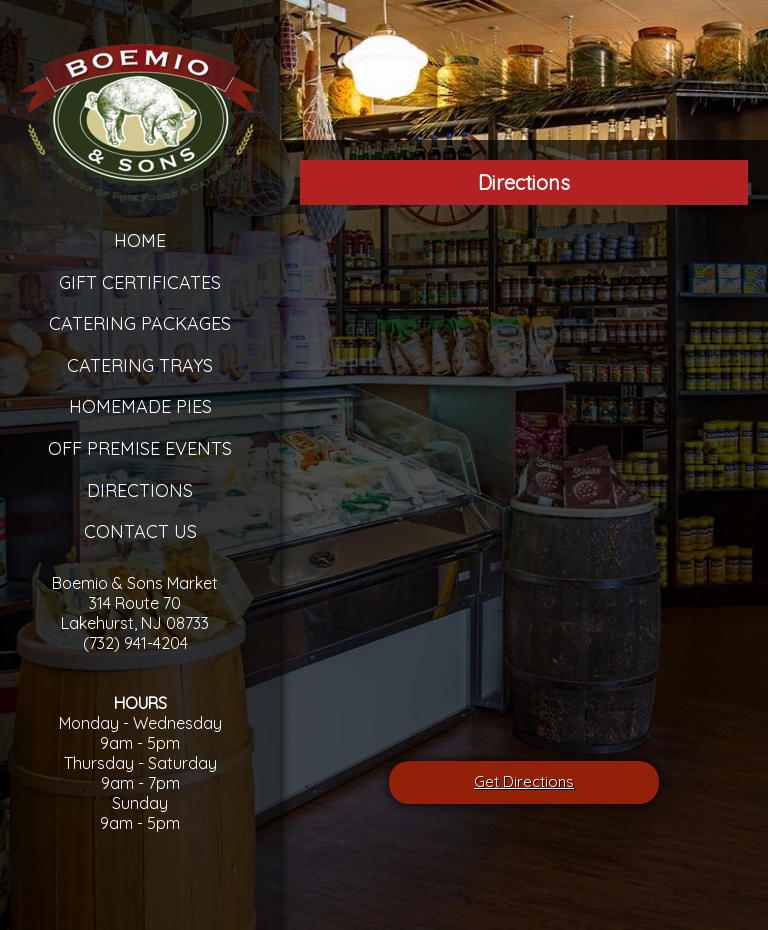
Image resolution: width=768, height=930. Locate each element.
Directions (140, 490)
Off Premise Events (140, 448)
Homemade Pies (140, 406)
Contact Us (140, 531)
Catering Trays (140, 365)
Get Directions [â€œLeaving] (524, 781)
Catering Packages (140, 323)
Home (140, 240)
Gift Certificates (140, 282)
